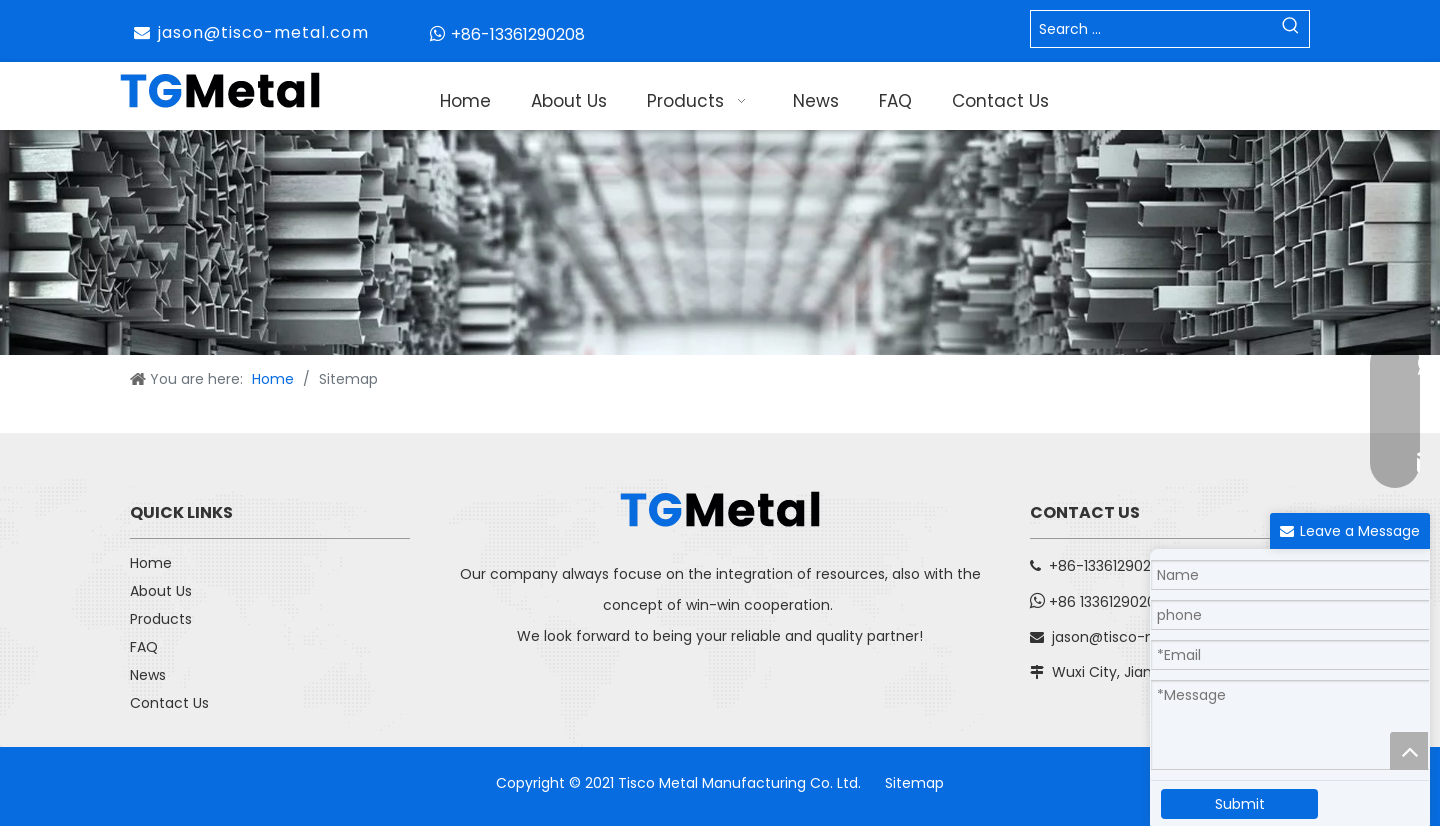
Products (161, 619)
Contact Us (169, 703)
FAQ (144, 647)
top (1409, 751)
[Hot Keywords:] (1291, 29)
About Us (161, 591)
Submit (1240, 804)
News (148, 675)
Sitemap (914, 783)
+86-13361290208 (518, 34)
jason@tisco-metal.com (263, 32)
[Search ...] (1152, 29)
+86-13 (1072, 566)
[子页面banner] (720, 242)
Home (151, 563)
